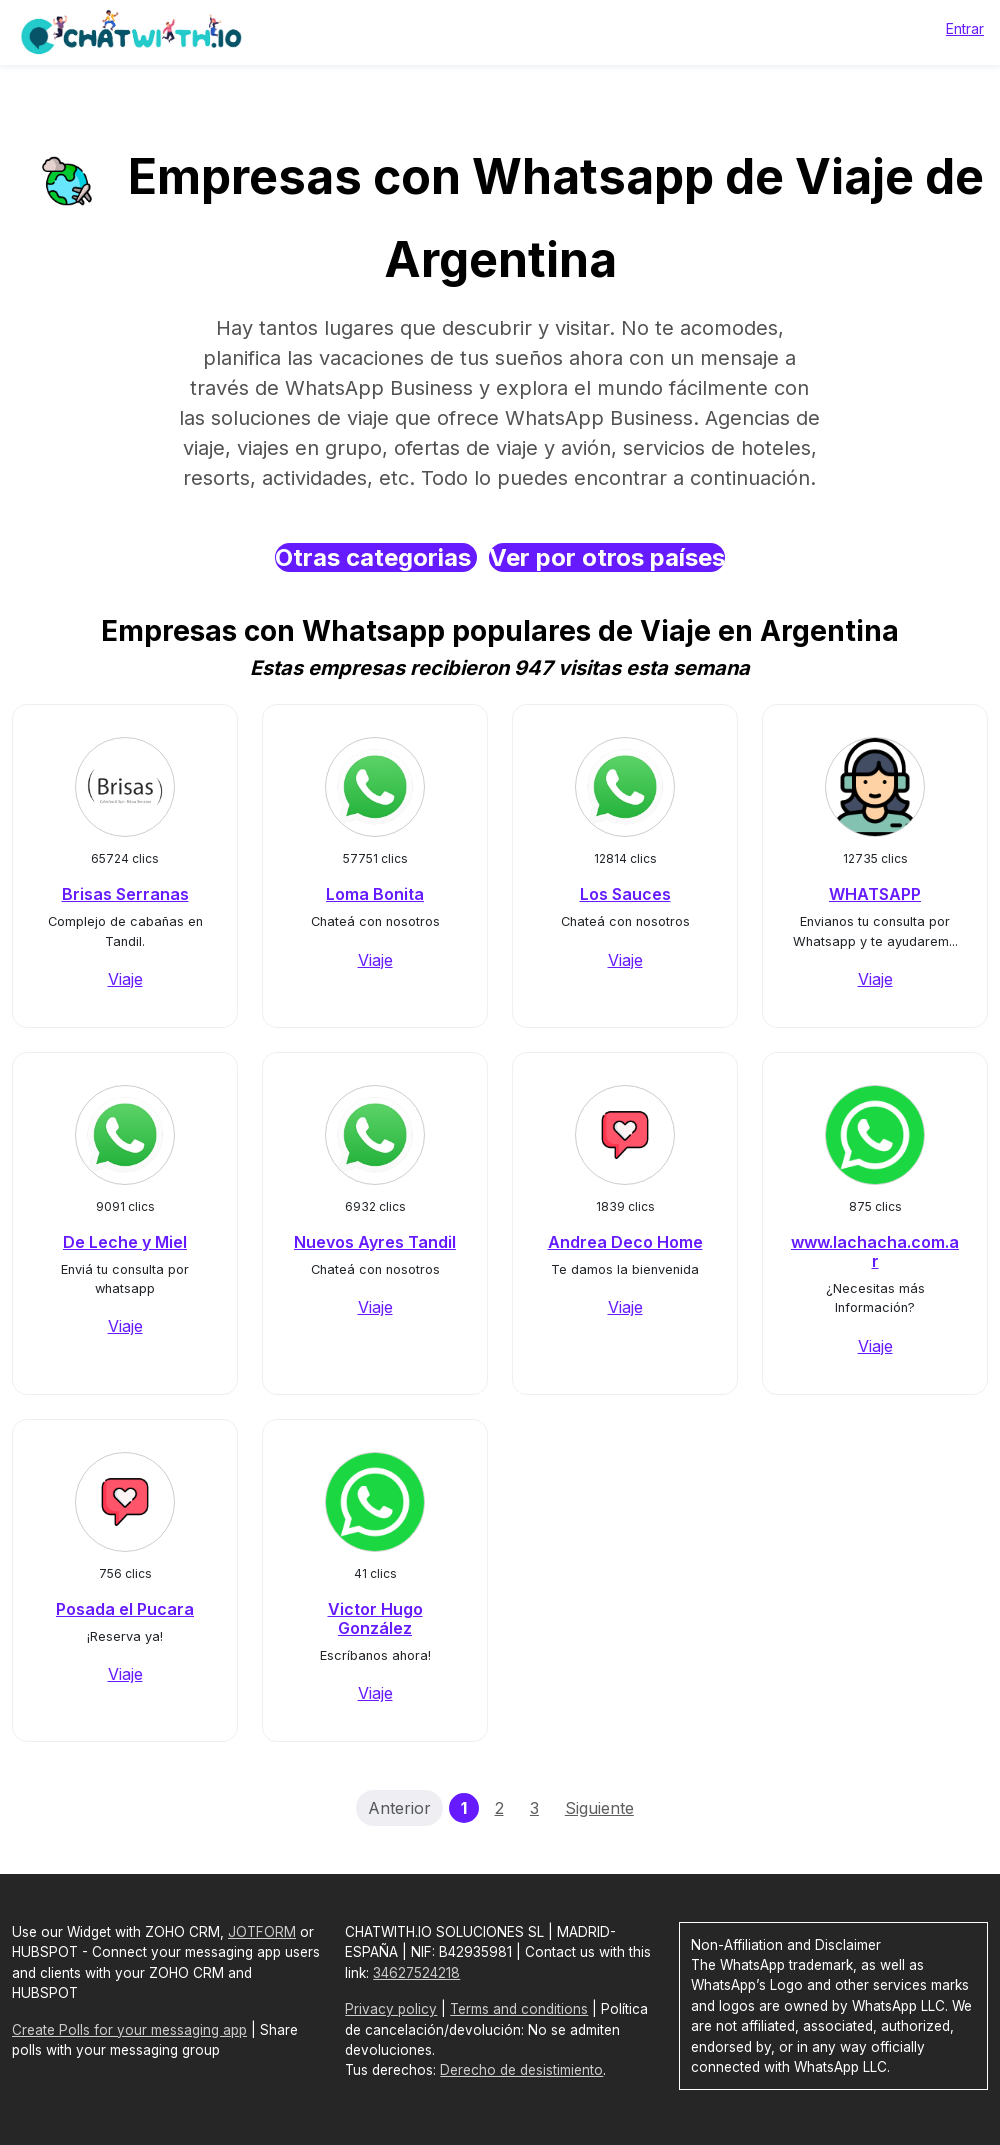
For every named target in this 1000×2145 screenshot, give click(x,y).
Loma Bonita (375, 894)
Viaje (125, 979)
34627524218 (416, 1973)
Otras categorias (376, 557)
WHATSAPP (875, 894)
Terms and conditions (519, 2009)
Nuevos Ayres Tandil (375, 1242)
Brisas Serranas (125, 894)
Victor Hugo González (375, 1618)
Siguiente (599, 1808)
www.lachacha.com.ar (875, 1251)
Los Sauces (625, 894)
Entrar (965, 28)
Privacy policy (391, 2009)
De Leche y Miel (125, 1242)
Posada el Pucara (125, 1609)
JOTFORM (262, 1932)
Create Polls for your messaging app (129, 2030)
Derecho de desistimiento (521, 2070)
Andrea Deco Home (625, 1242)
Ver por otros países (607, 557)
